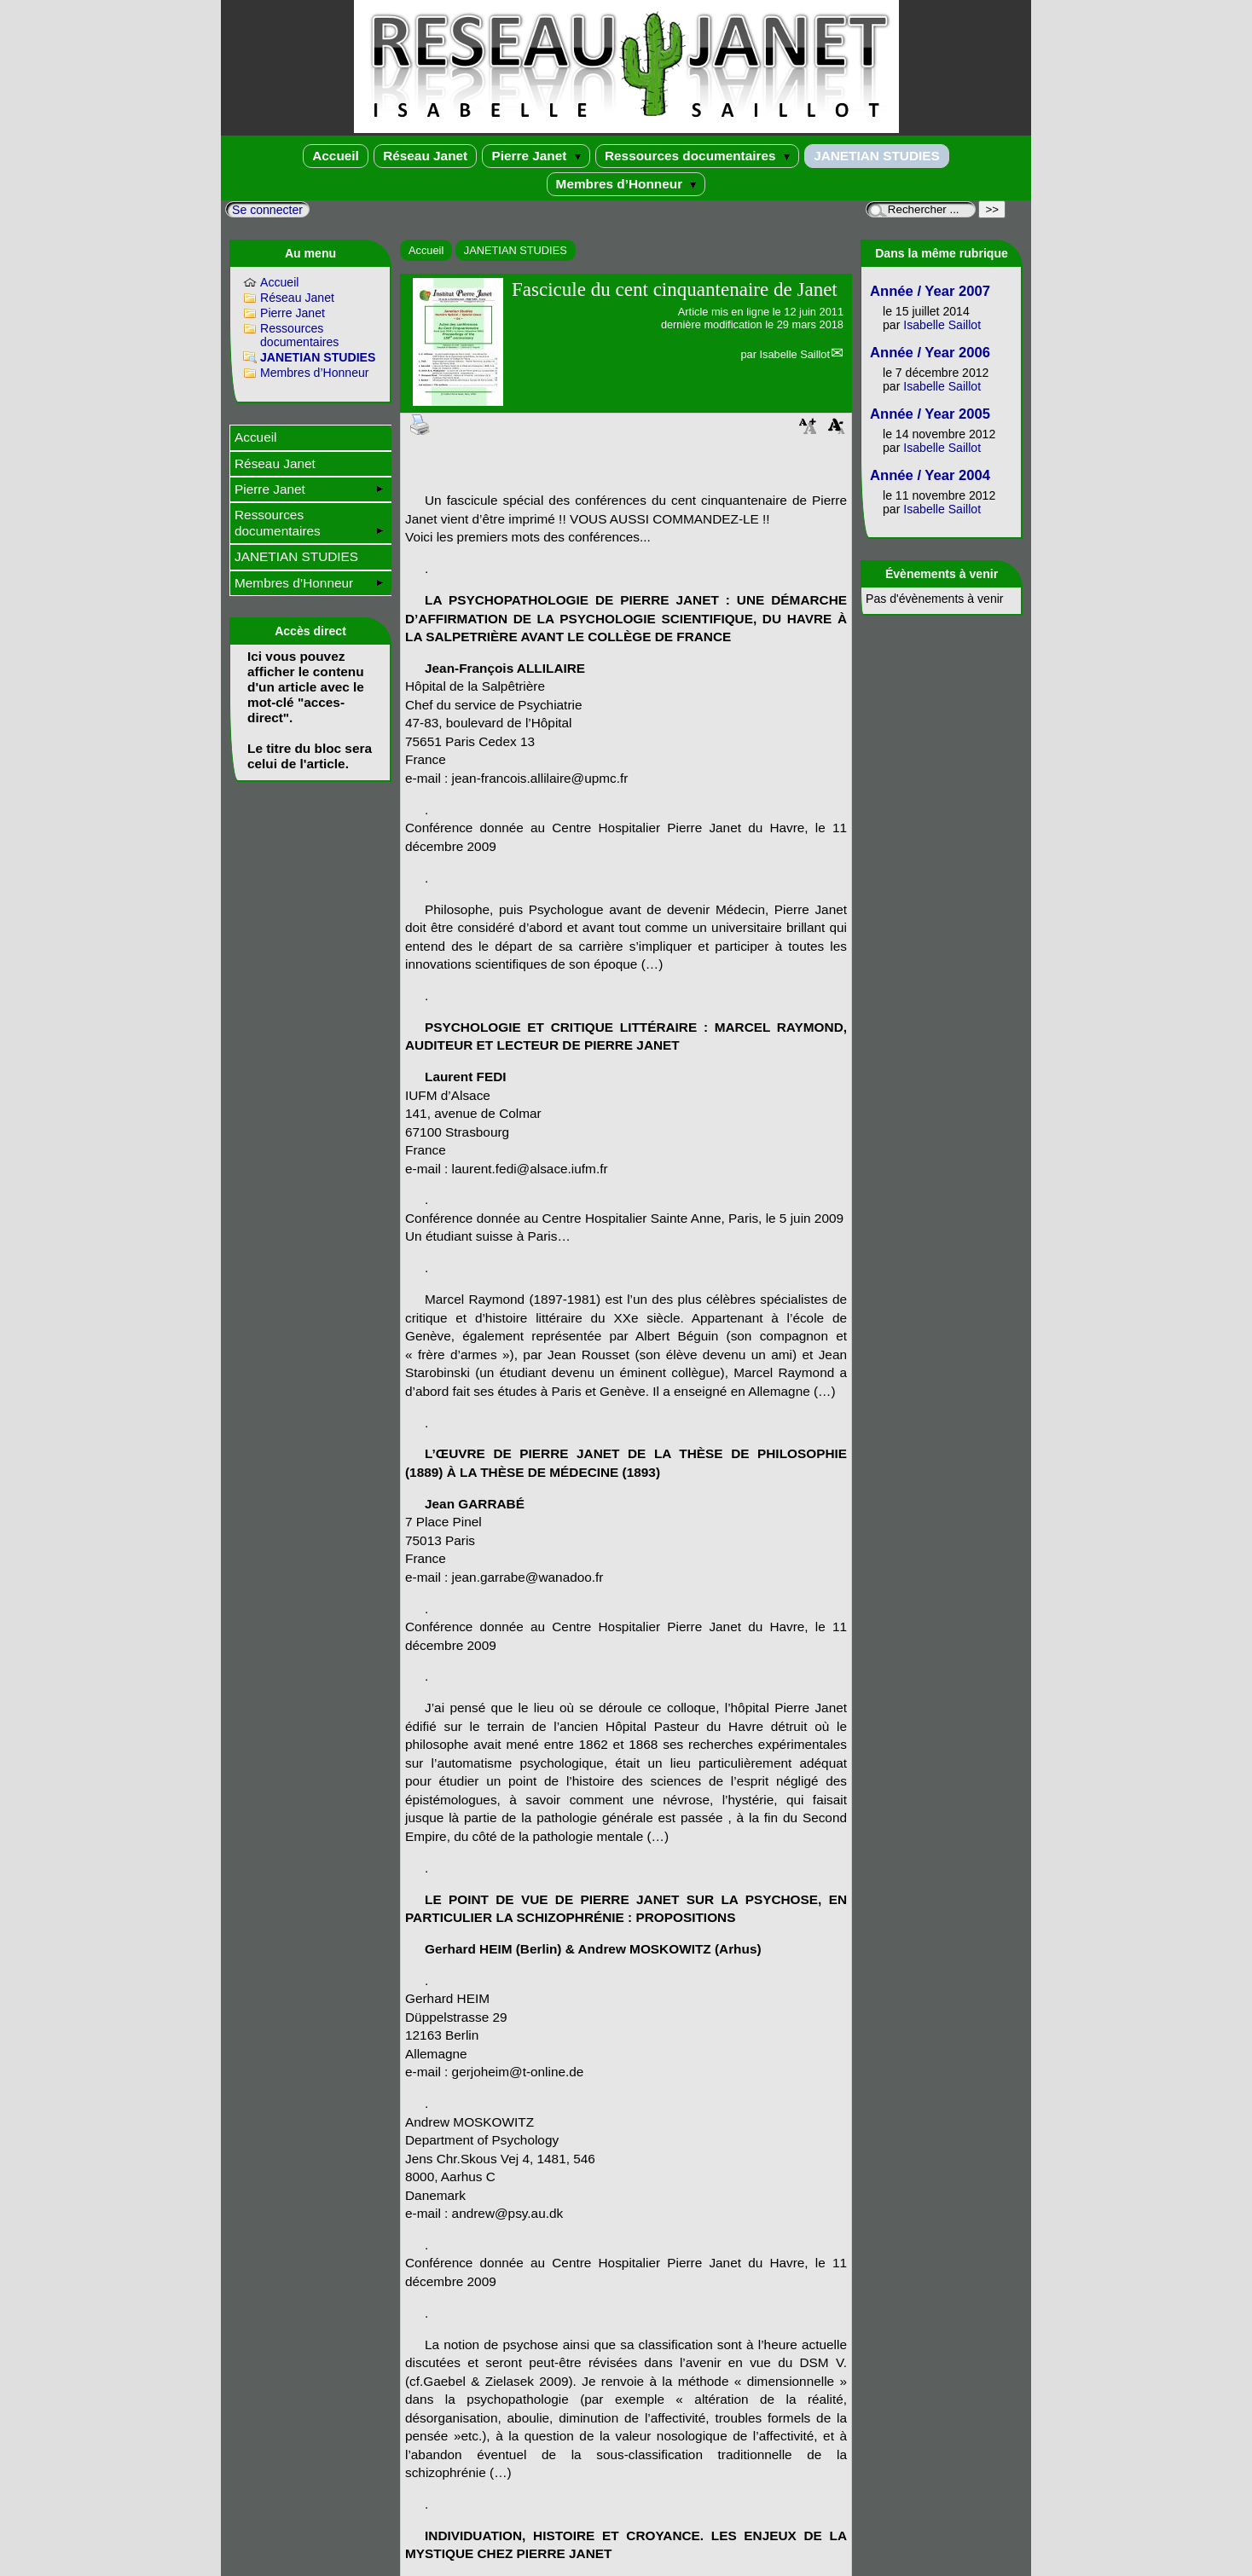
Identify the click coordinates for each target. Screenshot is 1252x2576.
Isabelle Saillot (794, 354)
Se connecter (267, 210)
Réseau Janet (425, 155)
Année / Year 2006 (930, 352)
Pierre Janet (535, 155)
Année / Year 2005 (930, 414)
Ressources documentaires (697, 155)
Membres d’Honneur (626, 184)
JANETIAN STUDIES (877, 155)
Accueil (335, 155)
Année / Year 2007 (930, 291)
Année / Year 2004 (930, 475)
